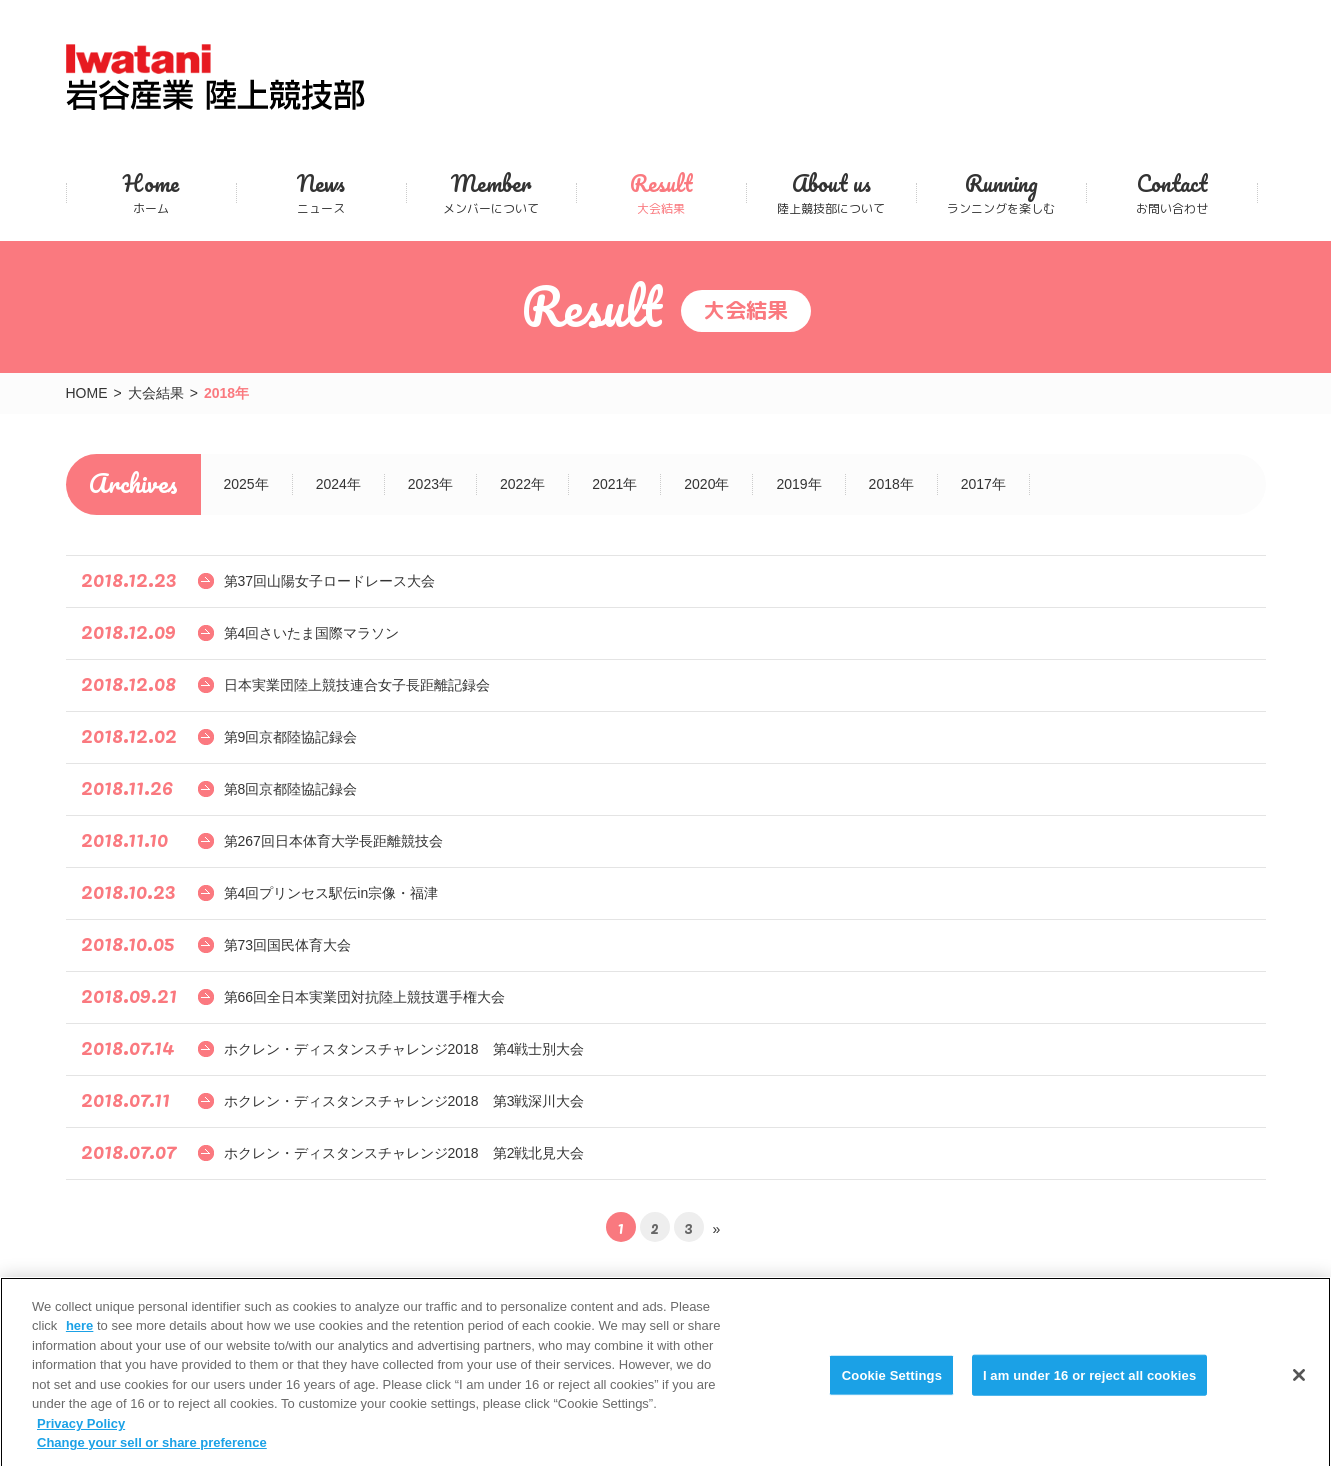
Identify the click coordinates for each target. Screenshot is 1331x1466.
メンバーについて (491, 192)
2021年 (614, 484)
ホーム (151, 192)
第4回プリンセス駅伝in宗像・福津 (331, 893)
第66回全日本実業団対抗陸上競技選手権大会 (365, 997)
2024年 (338, 484)
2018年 (891, 484)
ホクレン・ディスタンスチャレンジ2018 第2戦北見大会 (404, 1153)
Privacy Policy (81, 1434)
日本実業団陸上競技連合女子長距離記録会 (357, 685)
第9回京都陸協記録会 (291, 737)
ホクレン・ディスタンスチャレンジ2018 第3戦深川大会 (404, 1101)
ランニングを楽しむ (1001, 192)
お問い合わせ (1172, 192)
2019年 (798, 484)
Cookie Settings (892, 1385)
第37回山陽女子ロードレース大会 (330, 581)
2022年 (522, 484)
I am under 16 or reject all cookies (1089, 1385)
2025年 (246, 484)
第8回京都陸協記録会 (291, 789)
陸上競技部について (831, 192)
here (79, 1337)
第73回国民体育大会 (288, 945)
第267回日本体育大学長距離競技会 (333, 841)
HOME (87, 393)
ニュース (321, 192)
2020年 (706, 484)
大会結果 (661, 192)
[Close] (1299, 1386)
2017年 (983, 484)
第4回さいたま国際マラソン (312, 633)
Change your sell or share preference (152, 1454)
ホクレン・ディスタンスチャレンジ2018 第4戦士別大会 (404, 1049)
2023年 (430, 484)
